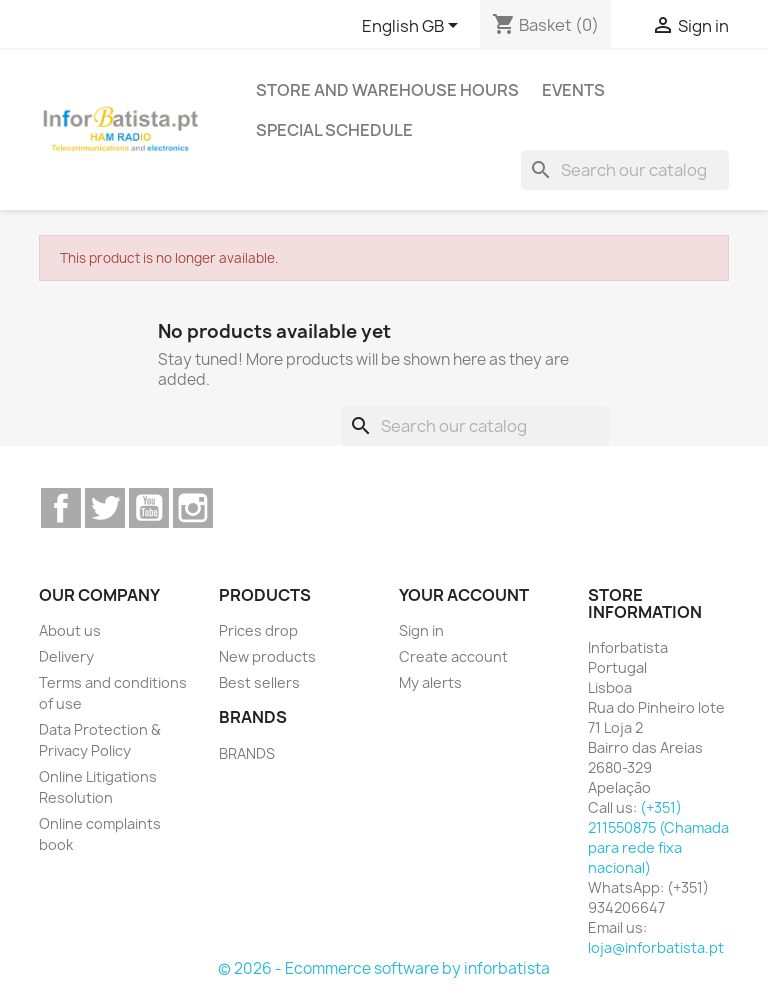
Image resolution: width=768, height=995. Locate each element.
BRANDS (247, 753)
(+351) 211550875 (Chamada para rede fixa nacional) (658, 837)
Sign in (421, 630)
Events (573, 90)
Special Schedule (334, 130)
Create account (453, 656)
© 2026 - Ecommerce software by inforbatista (384, 968)
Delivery (66, 656)
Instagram (193, 508)
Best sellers (259, 682)
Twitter (105, 508)
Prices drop (258, 630)
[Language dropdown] (413, 27)
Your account (464, 595)
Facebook (61, 508)
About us (70, 630)
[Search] (625, 170)
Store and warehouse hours (387, 90)
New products (267, 656)
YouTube (149, 508)
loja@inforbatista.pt (656, 947)
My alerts (430, 682)
